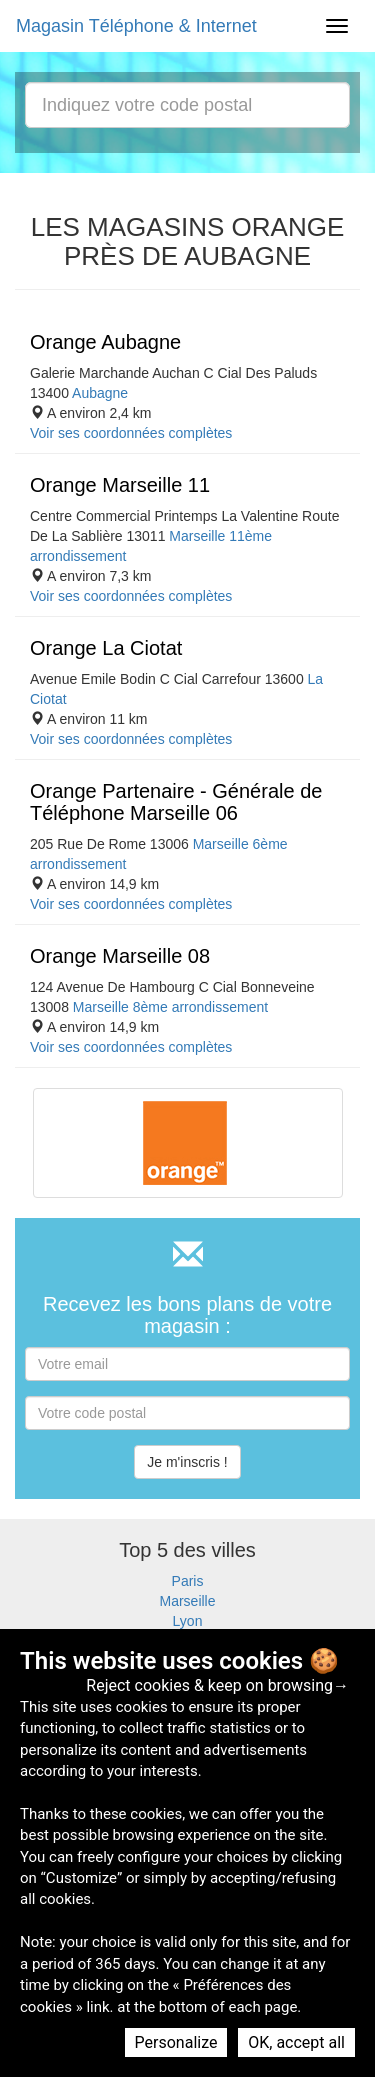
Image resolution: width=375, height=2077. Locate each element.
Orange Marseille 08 (120, 956)
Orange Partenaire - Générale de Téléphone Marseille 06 (176, 802)
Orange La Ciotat (106, 648)
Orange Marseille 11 (120, 485)
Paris (188, 1581)
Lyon (188, 1621)
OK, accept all (296, 2042)
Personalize (176, 2042)
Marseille (187, 1601)
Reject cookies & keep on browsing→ (217, 1685)
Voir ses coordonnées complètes (131, 433)
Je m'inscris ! (187, 1462)
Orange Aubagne (105, 342)
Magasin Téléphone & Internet (136, 26)
